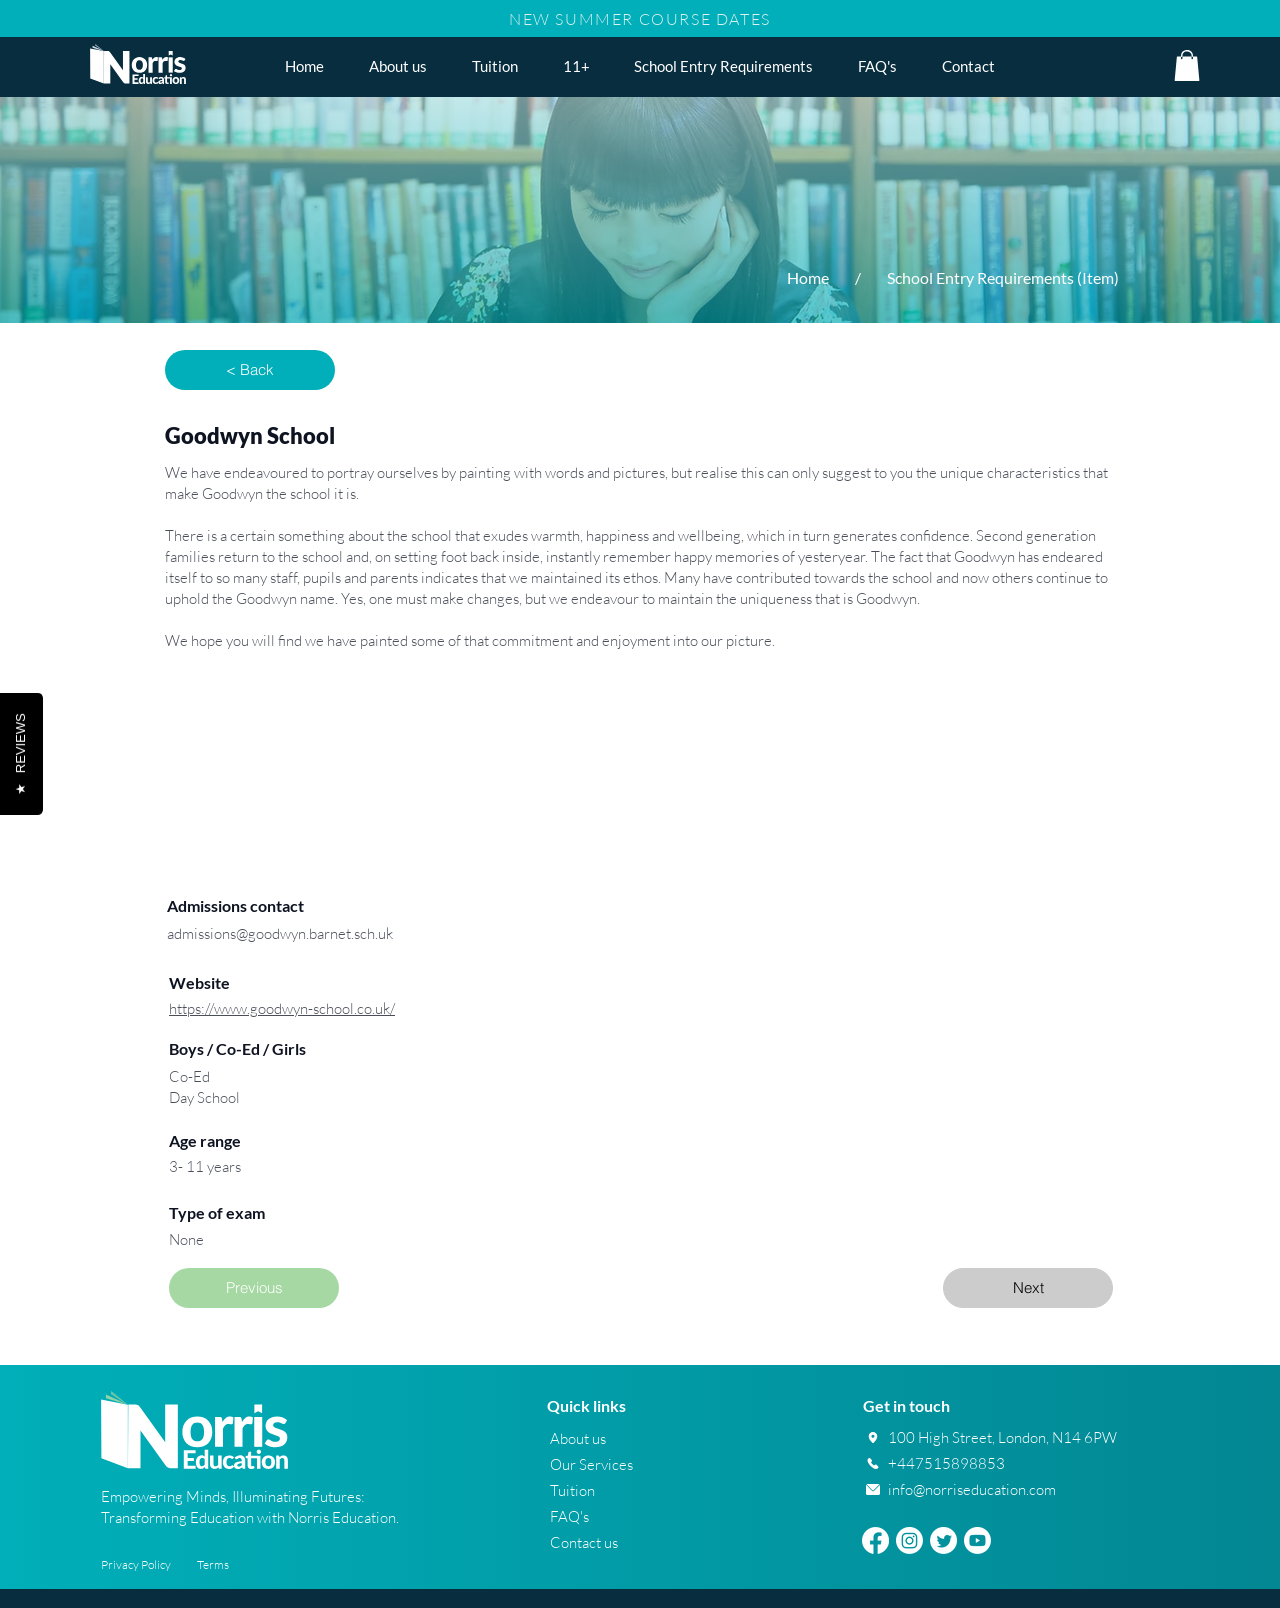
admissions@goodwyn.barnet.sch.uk (280, 933)
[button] (576, 66)
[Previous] (254, 1288)
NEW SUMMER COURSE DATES (640, 19)
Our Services (591, 1464)
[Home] (808, 278)
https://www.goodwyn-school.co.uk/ (282, 1008)
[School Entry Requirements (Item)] (1003, 278)
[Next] (1028, 1288)
